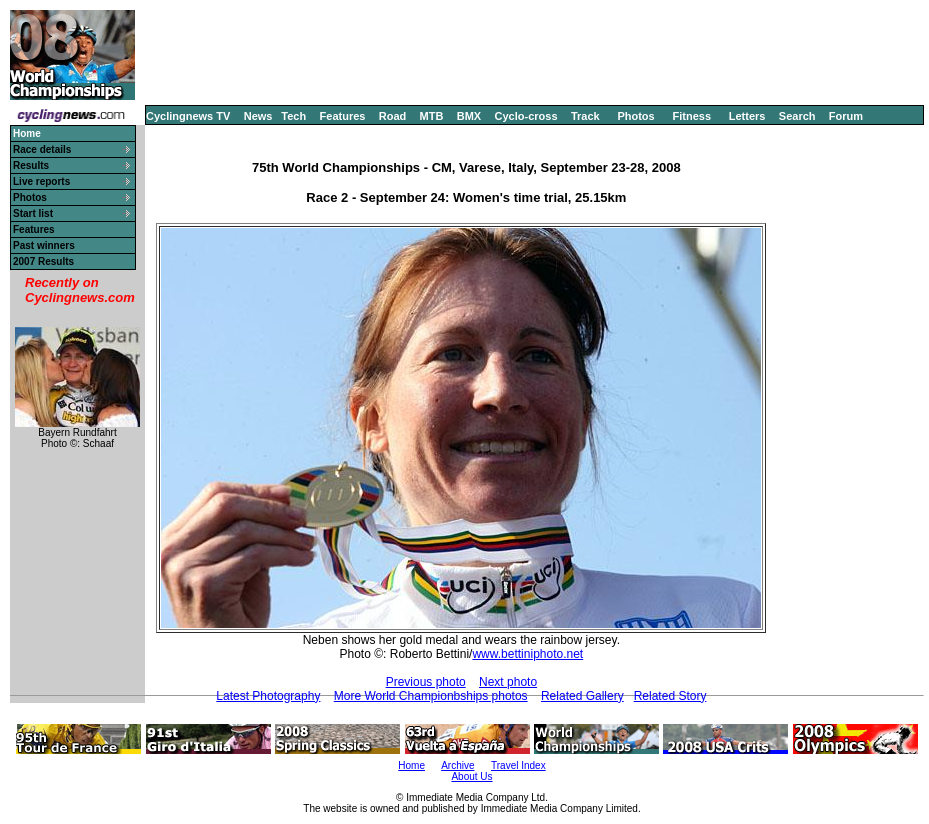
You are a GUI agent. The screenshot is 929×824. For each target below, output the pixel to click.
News (258, 116)
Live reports (41, 181)
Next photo (508, 682)
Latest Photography (268, 696)
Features (343, 116)
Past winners (44, 245)
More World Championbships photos (431, 696)
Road (393, 116)
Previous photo (426, 682)
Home (411, 765)
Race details (42, 149)
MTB (432, 116)
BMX (469, 116)
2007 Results (43, 261)
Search (797, 116)
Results (31, 165)
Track (585, 116)
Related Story (670, 696)
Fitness (691, 116)
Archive (457, 765)
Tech (293, 116)
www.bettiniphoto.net (527, 654)
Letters (747, 116)
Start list (33, 213)
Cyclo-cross (526, 116)
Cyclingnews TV (188, 116)
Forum (846, 116)
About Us (471, 776)
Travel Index (518, 765)
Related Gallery (582, 696)
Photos (635, 116)
